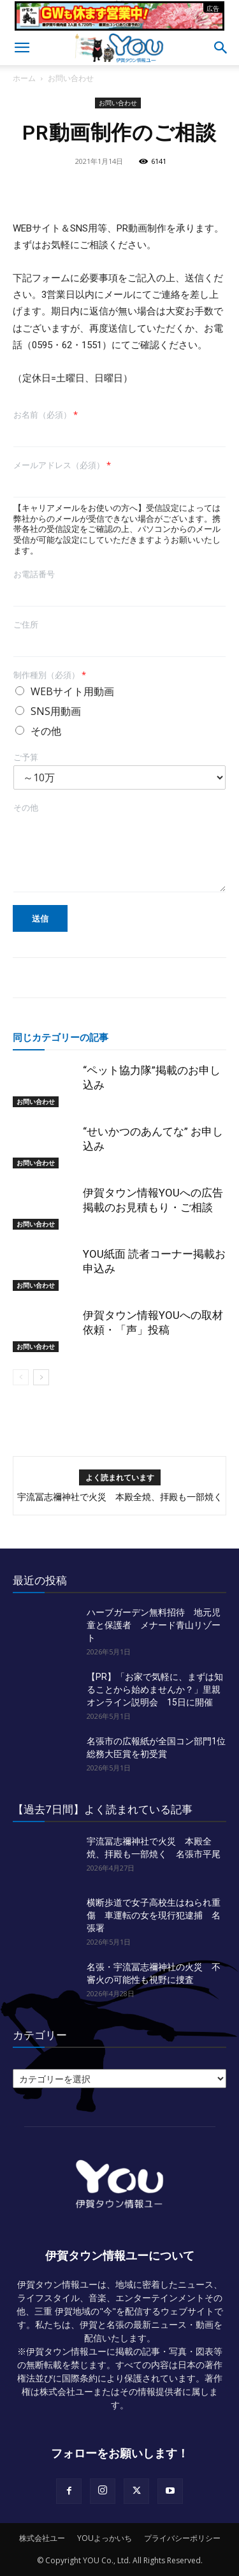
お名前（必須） (45, 414)
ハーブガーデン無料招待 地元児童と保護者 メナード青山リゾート (154, 1625)
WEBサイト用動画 (72, 691)
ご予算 (25, 757)
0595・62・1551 (67, 345)
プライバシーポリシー (182, 2538)
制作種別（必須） (49, 675)
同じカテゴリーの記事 (60, 1037)
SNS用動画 (56, 711)
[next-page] (41, 1377)
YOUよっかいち (104, 2538)
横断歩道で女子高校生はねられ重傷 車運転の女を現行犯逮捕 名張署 (154, 1915)
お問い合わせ (71, 78)
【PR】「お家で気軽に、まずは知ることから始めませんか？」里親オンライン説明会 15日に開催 (155, 1689)
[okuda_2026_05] (119, 25)
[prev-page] (21, 1377)
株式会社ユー (42, 2538)
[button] (21, 48)
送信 (40, 918)
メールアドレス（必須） (62, 465)
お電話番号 (34, 574)
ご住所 (25, 624)
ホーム (24, 78)
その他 (46, 731)
